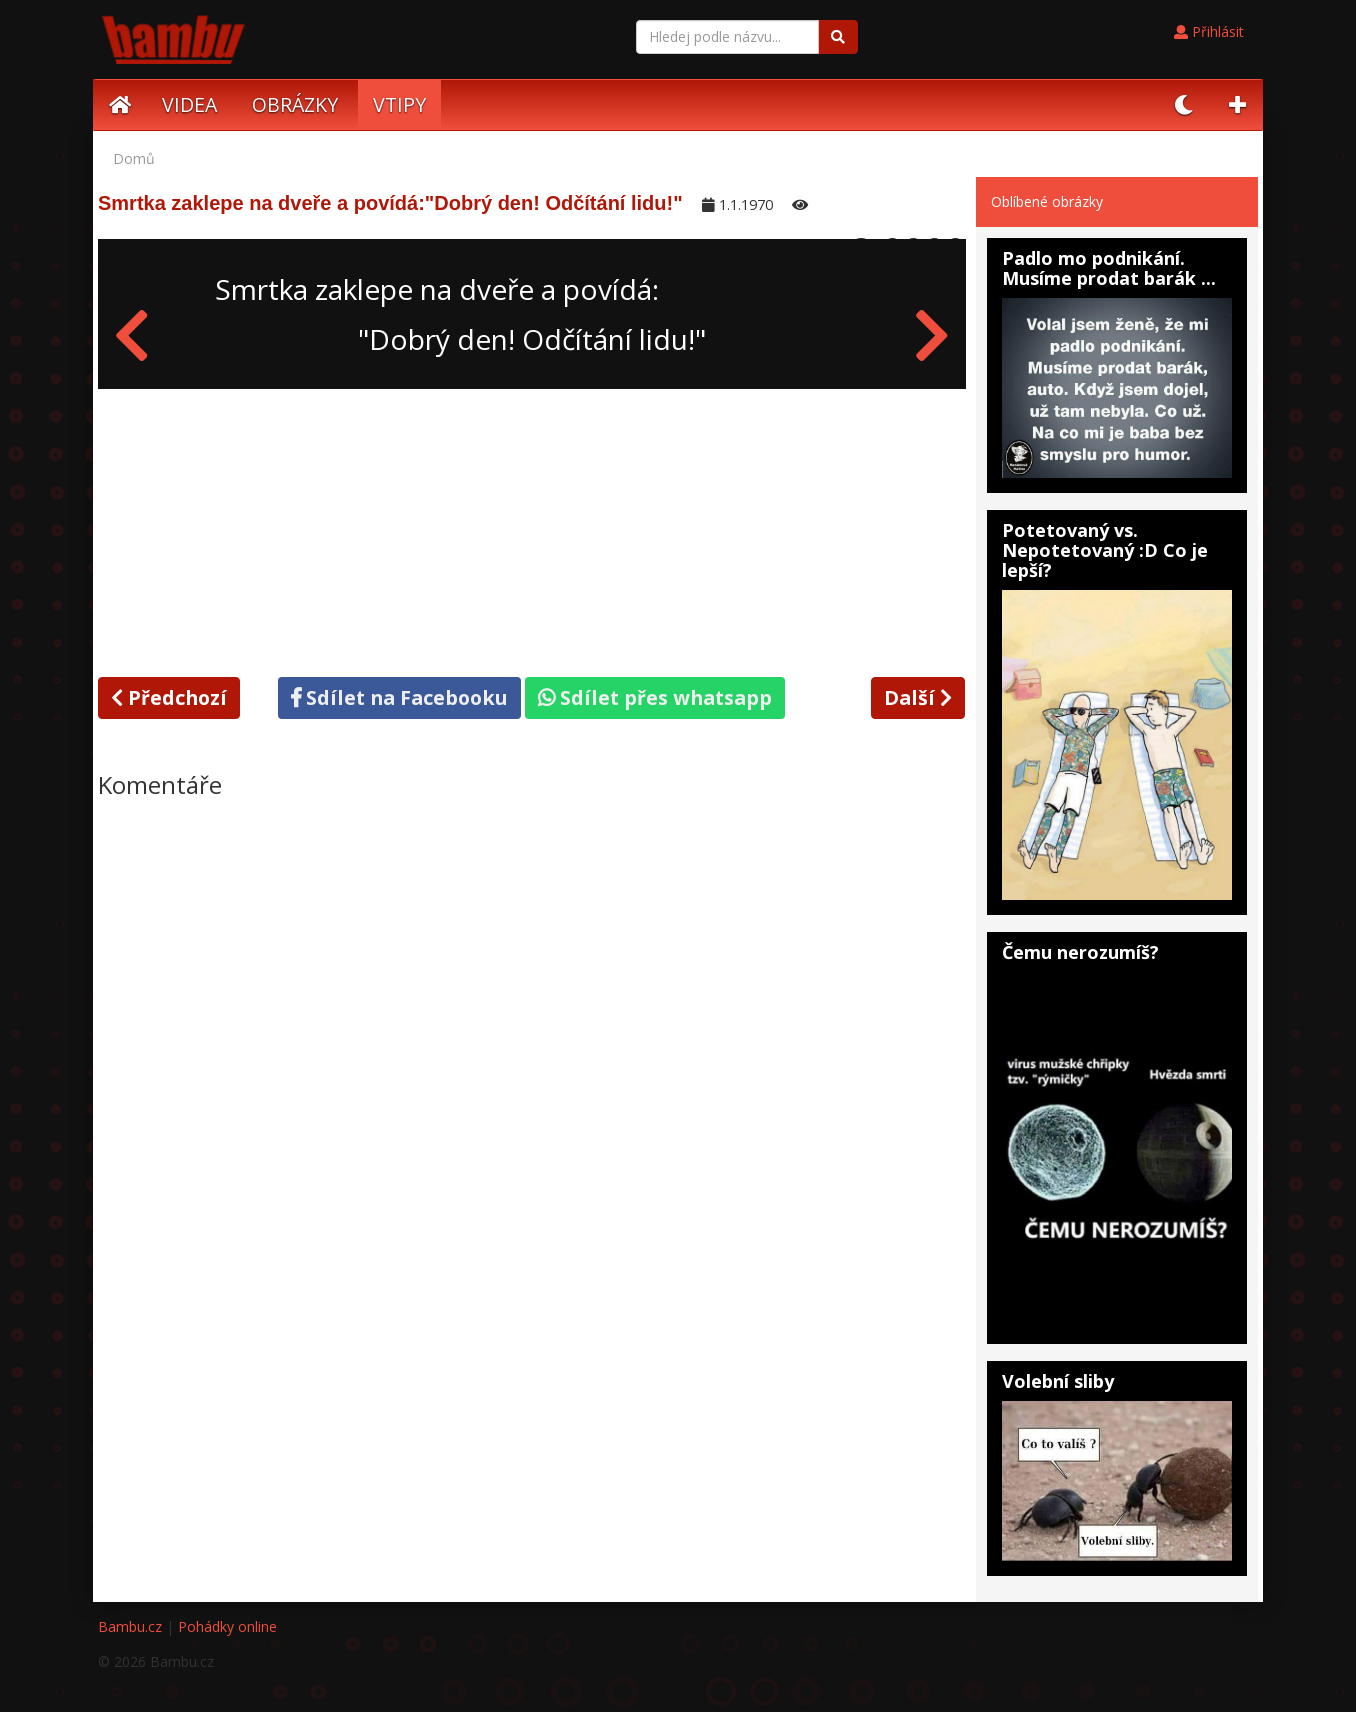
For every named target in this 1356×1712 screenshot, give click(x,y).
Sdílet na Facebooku (399, 697)
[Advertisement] (532, 529)
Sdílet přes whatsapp (655, 697)
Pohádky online (227, 1626)
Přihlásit (1209, 31)
